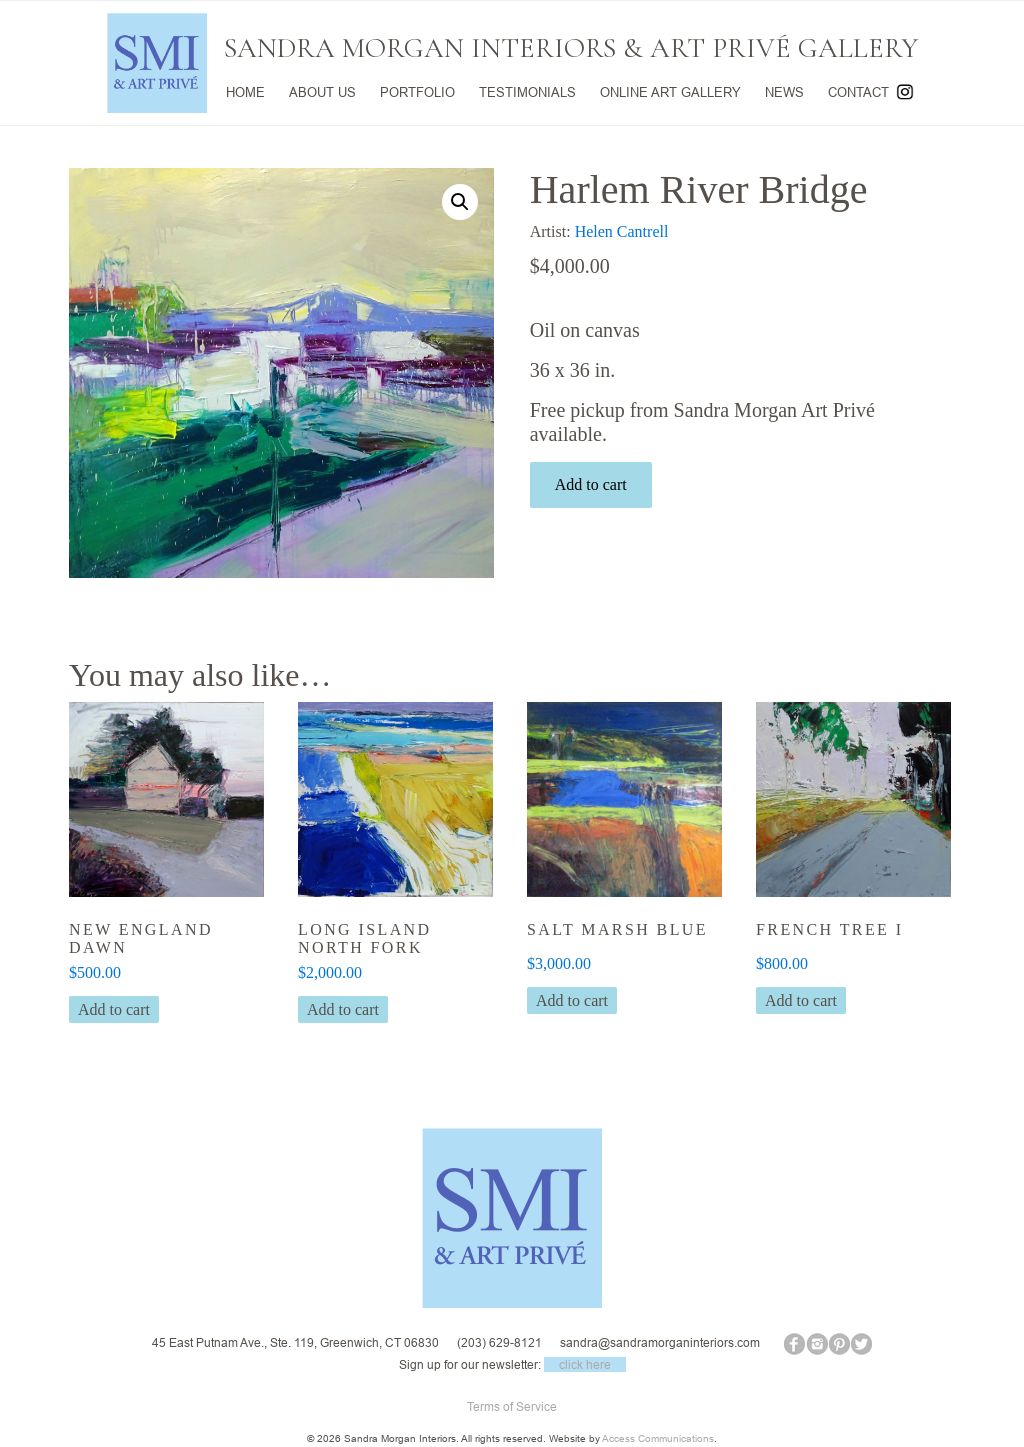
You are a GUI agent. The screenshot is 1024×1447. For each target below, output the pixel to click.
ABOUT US (322, 92)
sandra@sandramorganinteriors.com (660, 1342)
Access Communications (658, 1438)
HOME (245, 92)
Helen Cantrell (622, 231)
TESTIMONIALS (527, 92)
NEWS (784, 92)
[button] (460, 202)
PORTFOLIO (417, 92)
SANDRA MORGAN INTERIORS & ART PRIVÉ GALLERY (571, 48)
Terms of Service (512, 1406)
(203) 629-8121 (499, 1342)
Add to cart (591, 484)
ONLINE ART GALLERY (670, 92)
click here (585, 1364)
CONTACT (858, 92)
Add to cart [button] (114, 1009)
